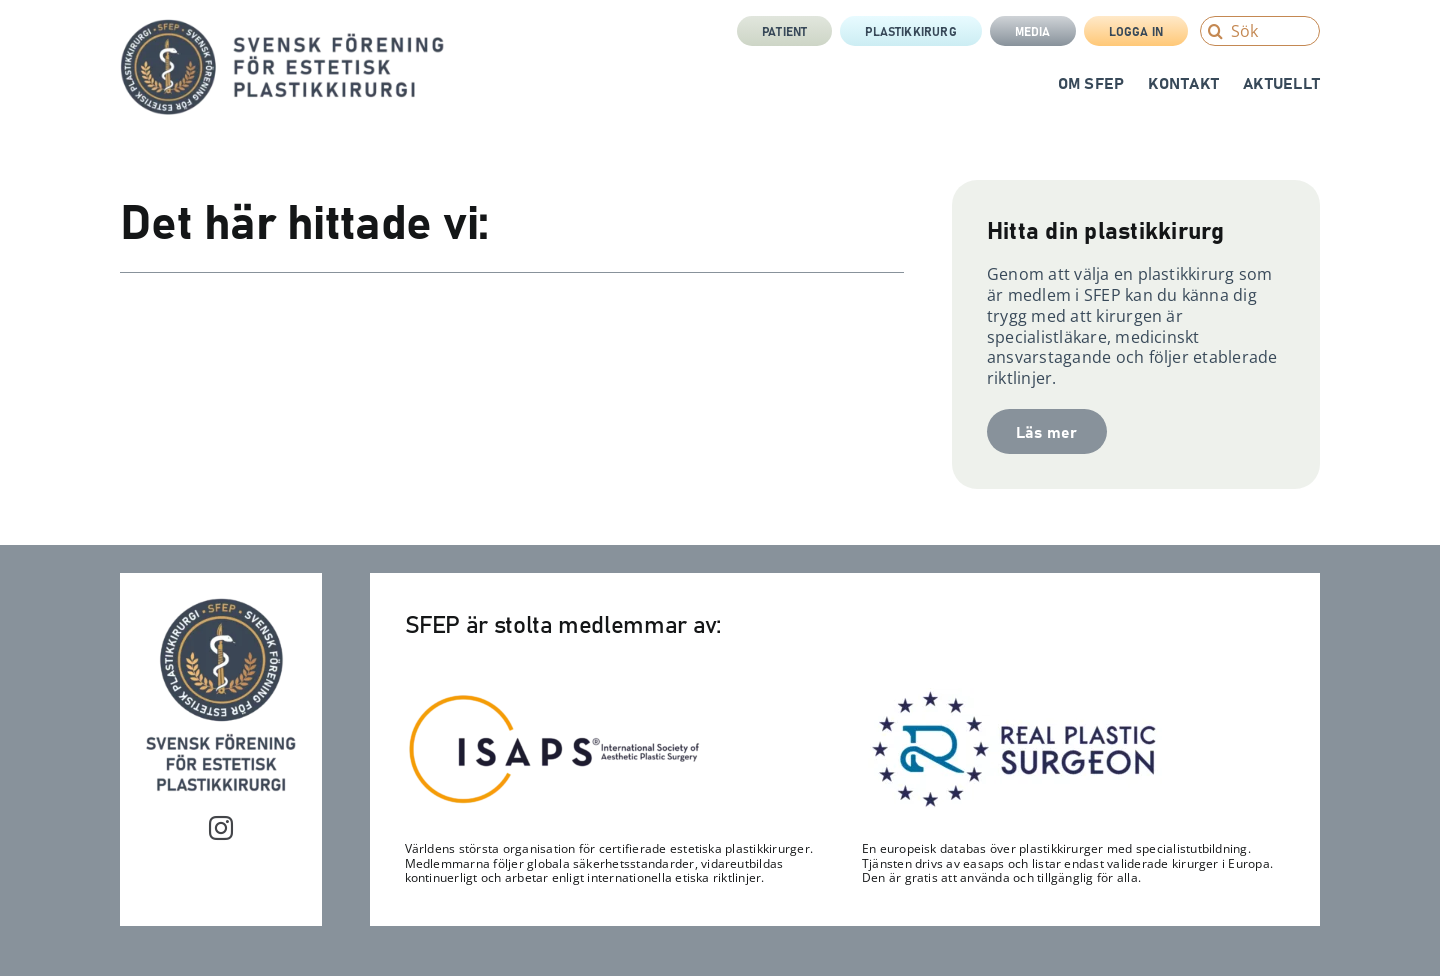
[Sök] (1260, 31)
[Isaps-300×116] (555, 699)
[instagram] (221, 828)
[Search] (1215, 31)
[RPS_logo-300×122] (1012, 696)
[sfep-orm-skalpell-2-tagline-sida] (282, 27)
